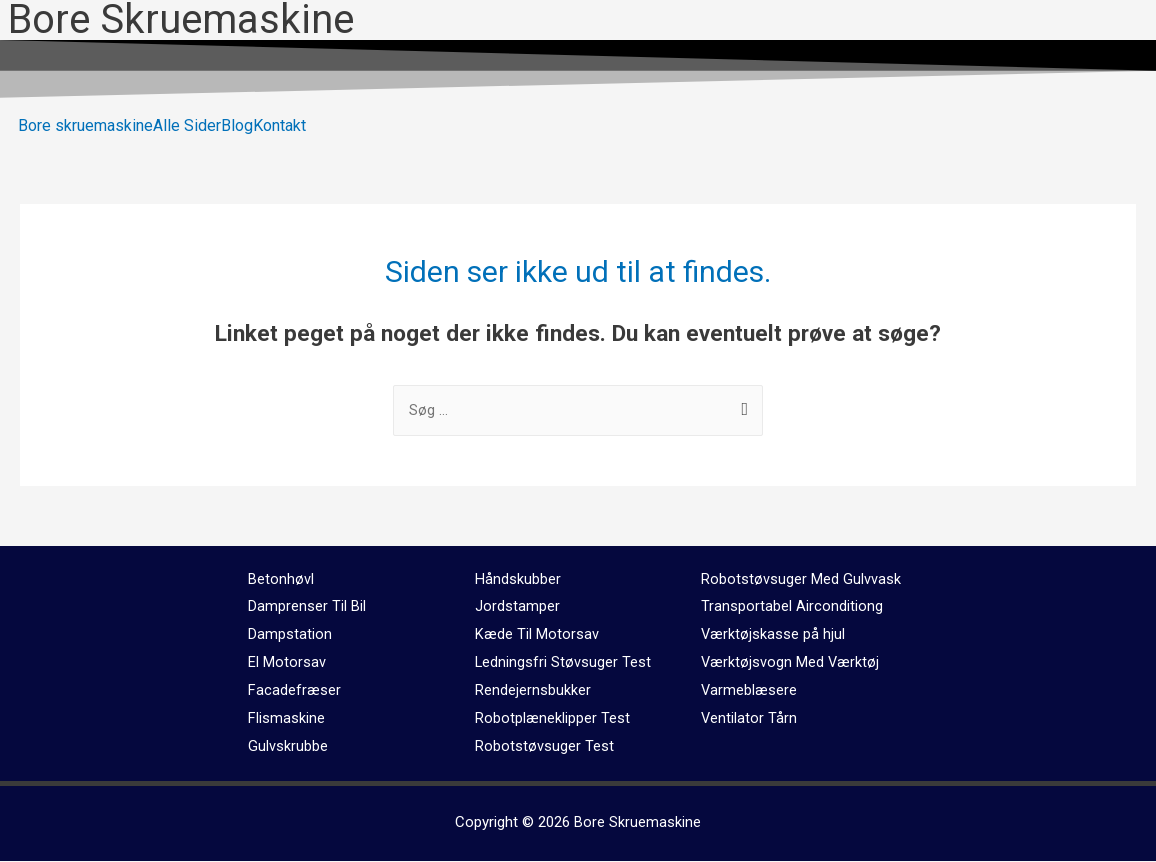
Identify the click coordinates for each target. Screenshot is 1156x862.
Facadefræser (294, 691)
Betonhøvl (281, 580)
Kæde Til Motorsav (537, 635)
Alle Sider (187, 126)
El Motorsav (287, 663)
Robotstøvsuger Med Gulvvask (801, 580)
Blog (237, 126)
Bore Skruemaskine (637, 823)
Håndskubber (518, 580)
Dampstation (290, 635)
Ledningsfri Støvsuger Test (563, 663)
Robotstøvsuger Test (544, 747)
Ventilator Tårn (749, 719)
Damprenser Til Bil (307, 607)
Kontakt (279, 126)
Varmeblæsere (749, 691)
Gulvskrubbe (288, 747)
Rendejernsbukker (533, 691)
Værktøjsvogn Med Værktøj (791, 663)
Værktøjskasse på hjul (773, 635)
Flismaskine (286, 719)
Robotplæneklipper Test (552, 719)
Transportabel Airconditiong (792, 607)
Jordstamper (517, 607)
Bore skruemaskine (85, 126)
